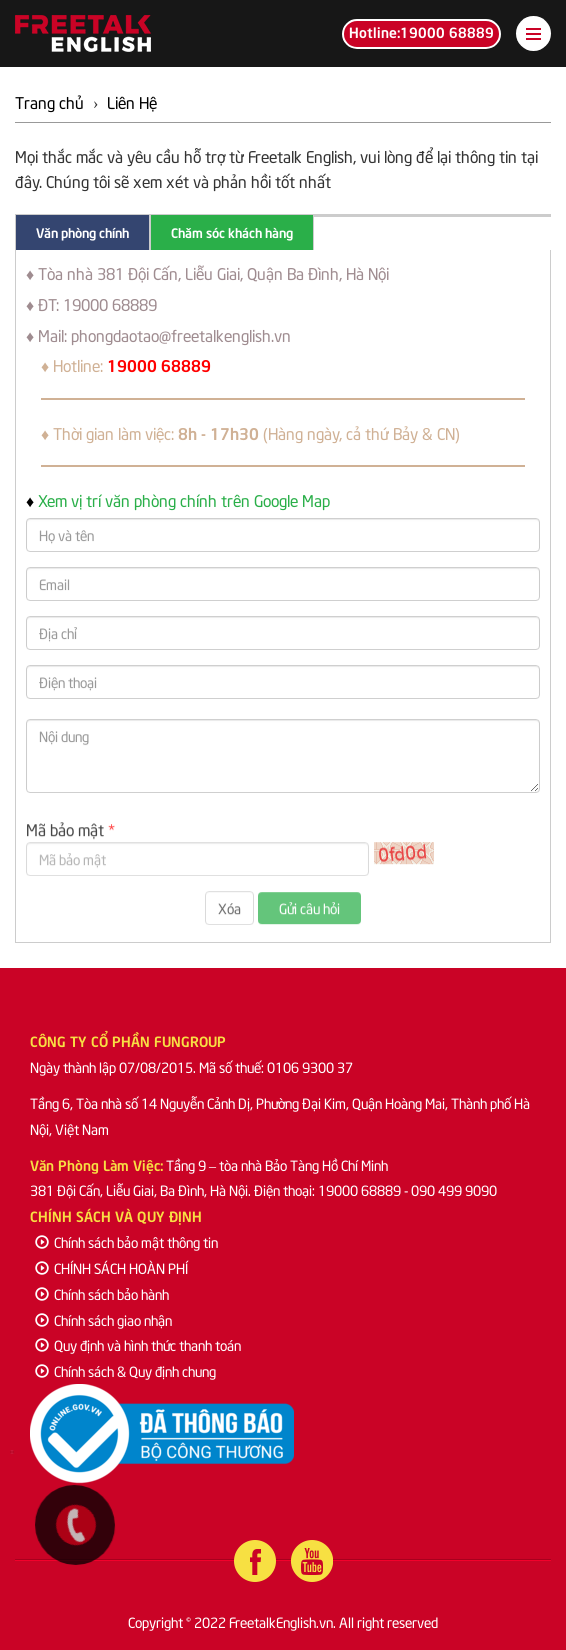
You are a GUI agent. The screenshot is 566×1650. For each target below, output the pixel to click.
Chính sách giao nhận (103, 1319)
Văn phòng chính (82, 232)
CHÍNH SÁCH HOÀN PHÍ (111, 1267)
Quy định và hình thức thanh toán (138, 1344)
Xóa (229, 912)
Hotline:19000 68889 (421, 31)
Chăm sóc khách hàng (232, 232)
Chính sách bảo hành (102, 1293)
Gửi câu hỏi (309, 912)
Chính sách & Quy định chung (125, 1370)
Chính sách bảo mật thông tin (126, 1241)
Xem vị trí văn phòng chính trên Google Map (184, 499)
